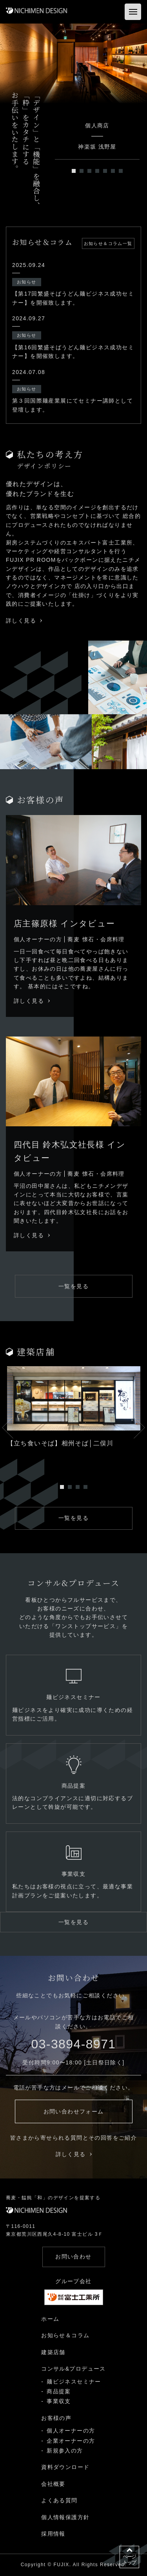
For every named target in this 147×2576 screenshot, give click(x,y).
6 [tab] (113, 171)
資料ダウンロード (65, 2467)
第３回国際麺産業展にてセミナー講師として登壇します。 (72, 405)
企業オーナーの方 (71, 2441)
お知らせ (26, 282)
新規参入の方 (65, 2450)
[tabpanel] (73, 63)
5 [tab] (105, 171)
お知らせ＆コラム (65, 2335)
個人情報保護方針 (65, 2517)
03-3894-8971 (73, 2044)
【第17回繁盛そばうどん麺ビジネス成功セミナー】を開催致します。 (73, 297)
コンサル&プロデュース (73, 2368)
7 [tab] (121, 171)
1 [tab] (74, 171)
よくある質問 (59, 2500)
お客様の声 (56, 2418)
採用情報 (53, 2534)
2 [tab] (81, 171)
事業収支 (59, 2401)
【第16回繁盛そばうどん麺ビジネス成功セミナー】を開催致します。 (73, 351)
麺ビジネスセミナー (74, 2381)
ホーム (50, 2319)
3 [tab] (89, 171)
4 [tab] (97, 171)
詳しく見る (24, 620)
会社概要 (53, 2484)
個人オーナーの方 (71, 2430)
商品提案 (59, 2391)
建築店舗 (53, 2352)
